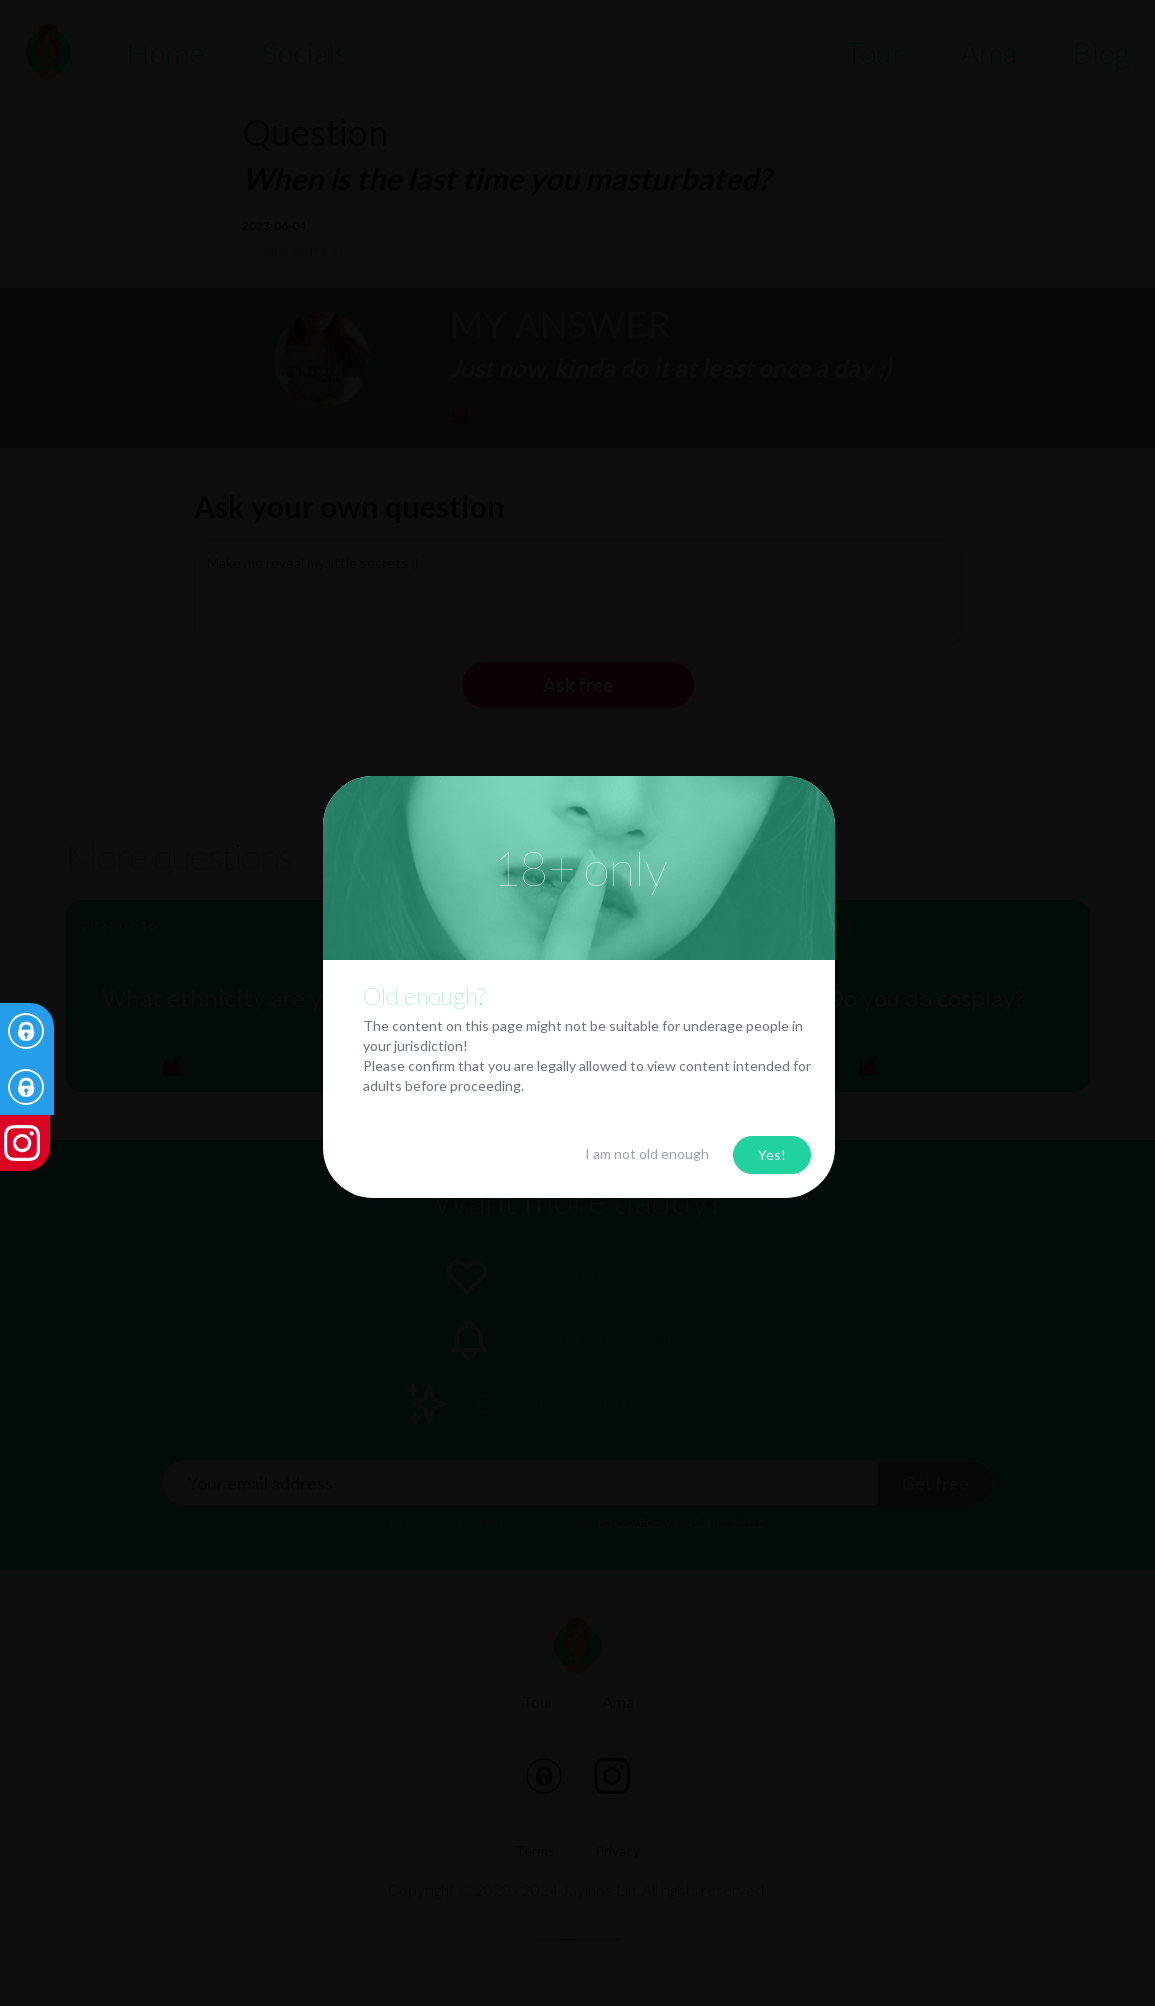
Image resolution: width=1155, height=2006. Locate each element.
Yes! (772, 1154)
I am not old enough (647, 1153)
